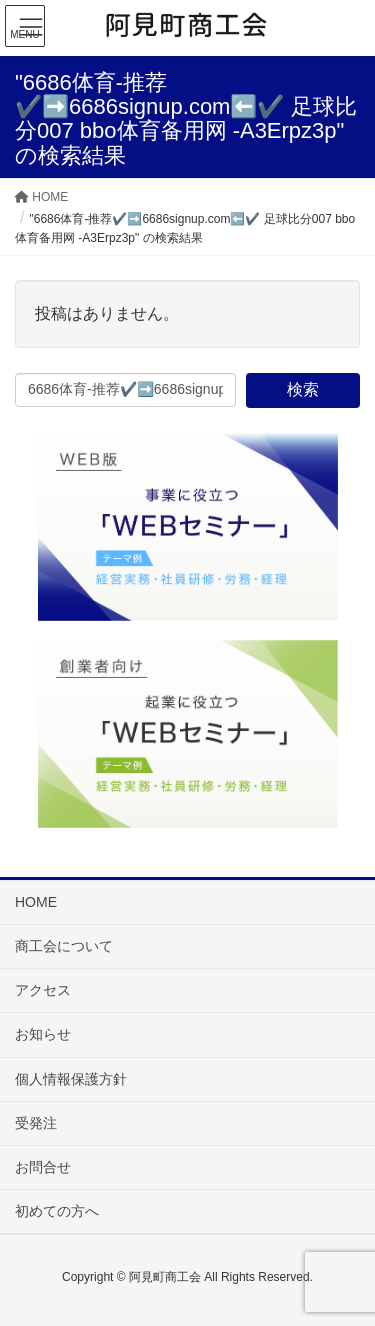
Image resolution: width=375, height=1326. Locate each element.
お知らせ (43, 1034)
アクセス (43, 990)
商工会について (64, 946)
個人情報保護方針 (71, 1079)
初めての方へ (57, 1211)
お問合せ (43, 1167)
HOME (36, 902)
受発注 (36, 1123)
